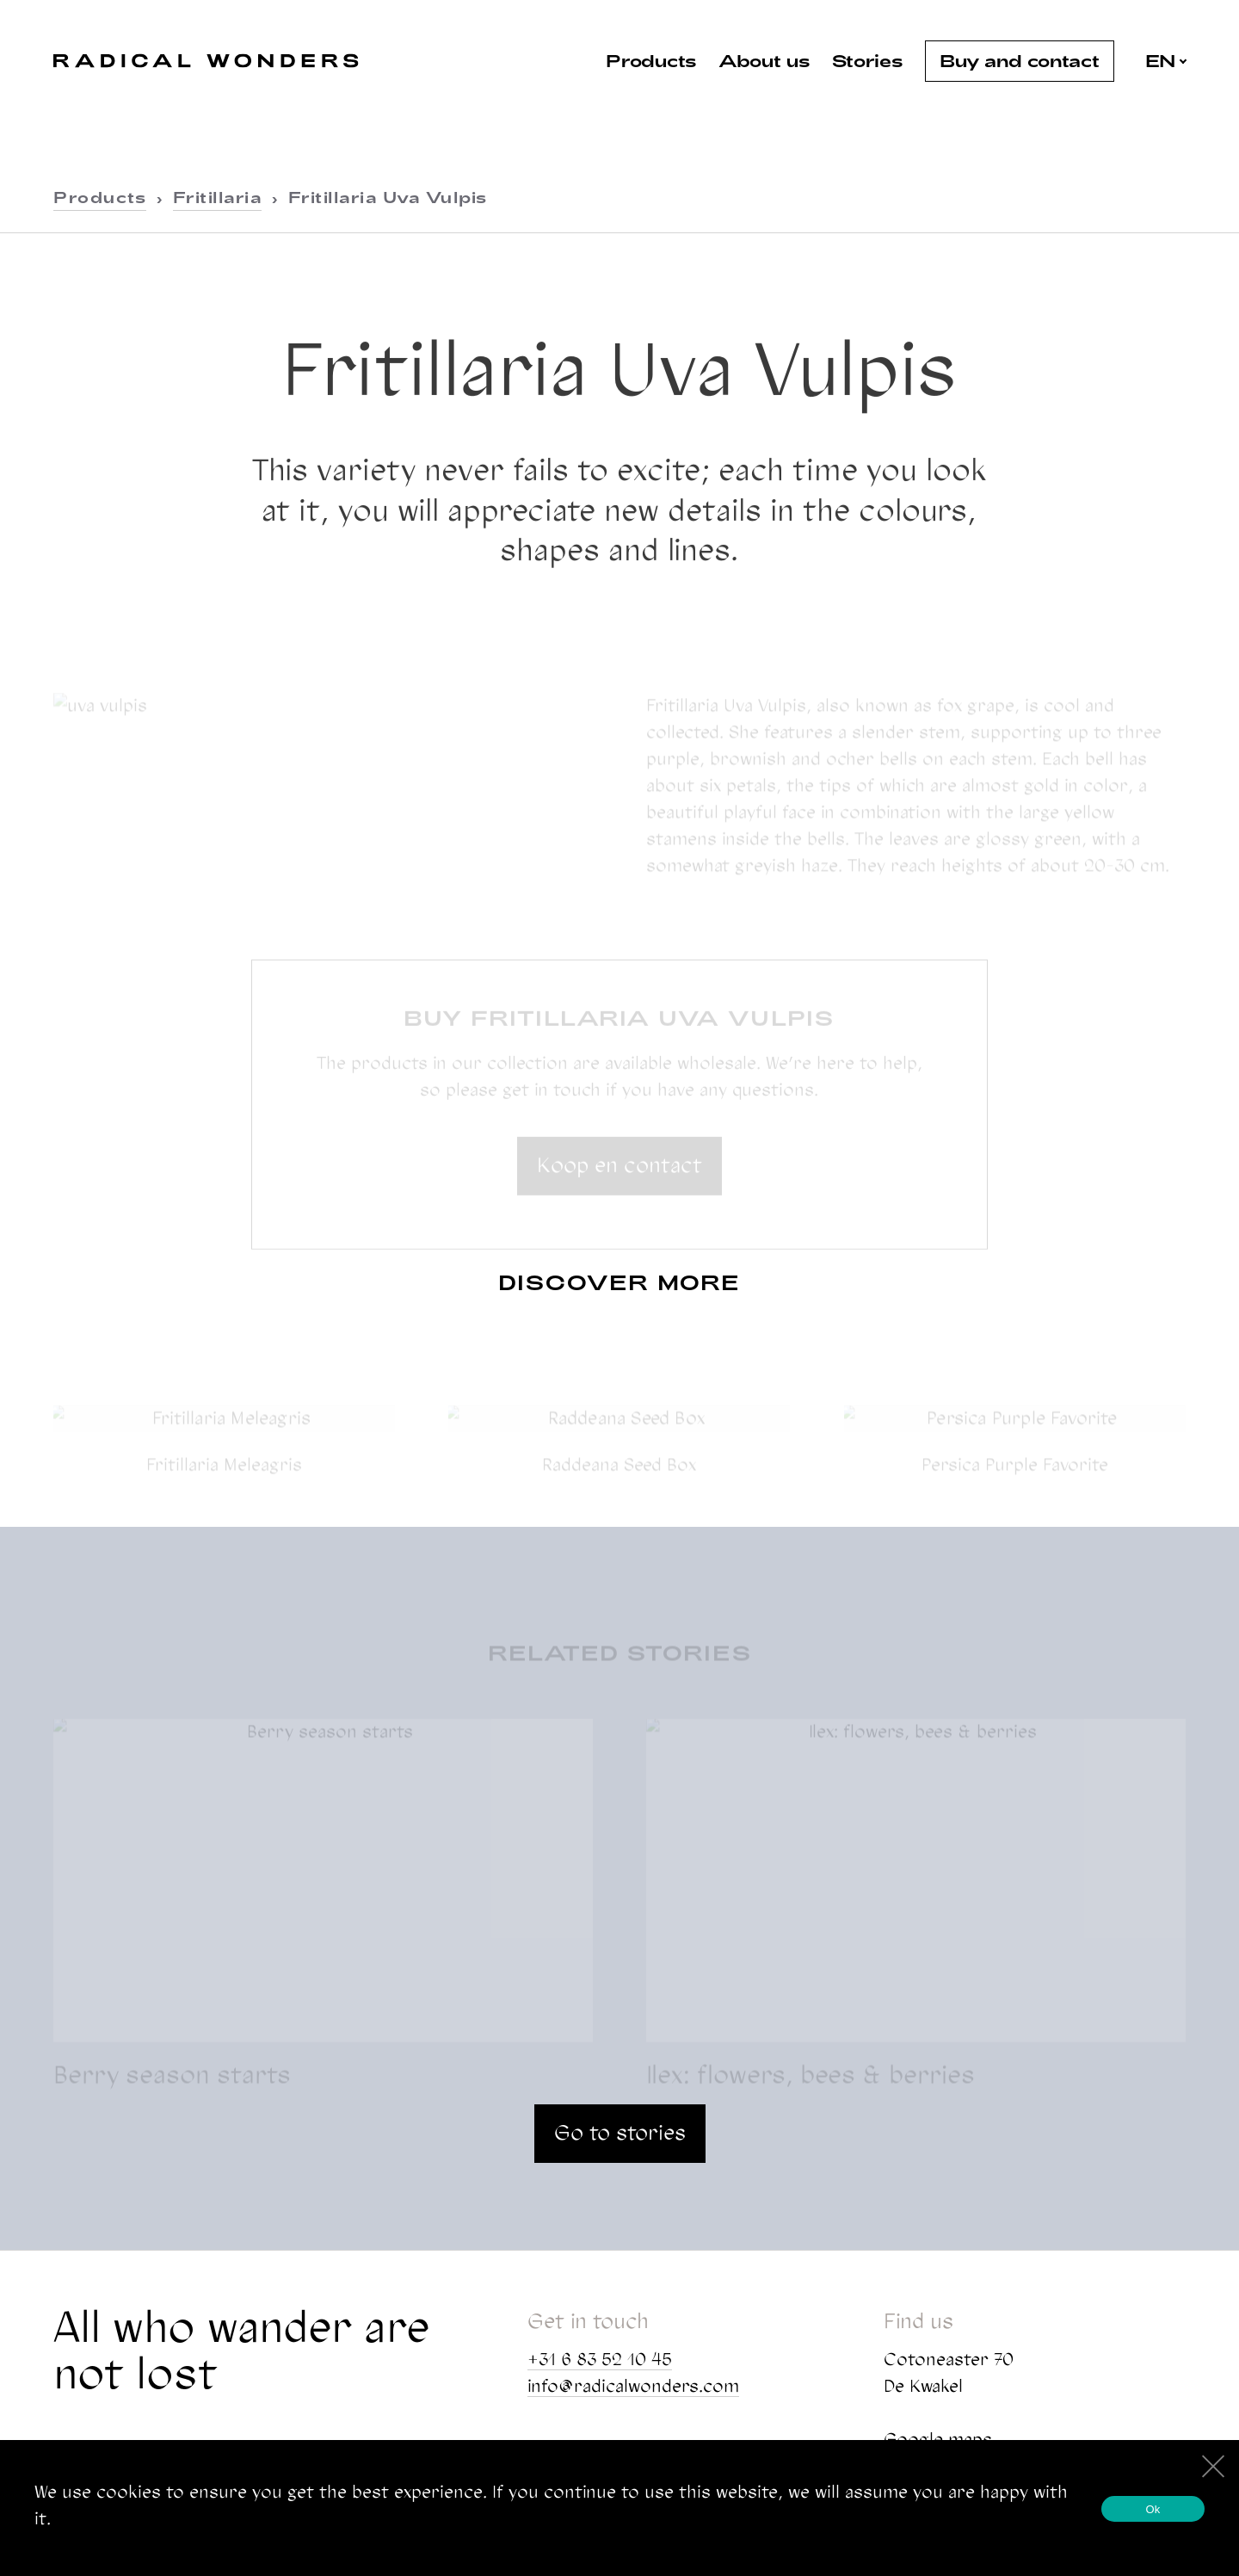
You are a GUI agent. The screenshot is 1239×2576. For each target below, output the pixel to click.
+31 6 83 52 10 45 (599, 2359)
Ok (1152, 2509)
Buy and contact (1020, 60)
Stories (867, 60)
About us (764, 60)
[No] (1212, 2464)
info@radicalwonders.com (633, 2385)
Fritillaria (217, 197)
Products (651, 60)
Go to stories (620, 2132)
